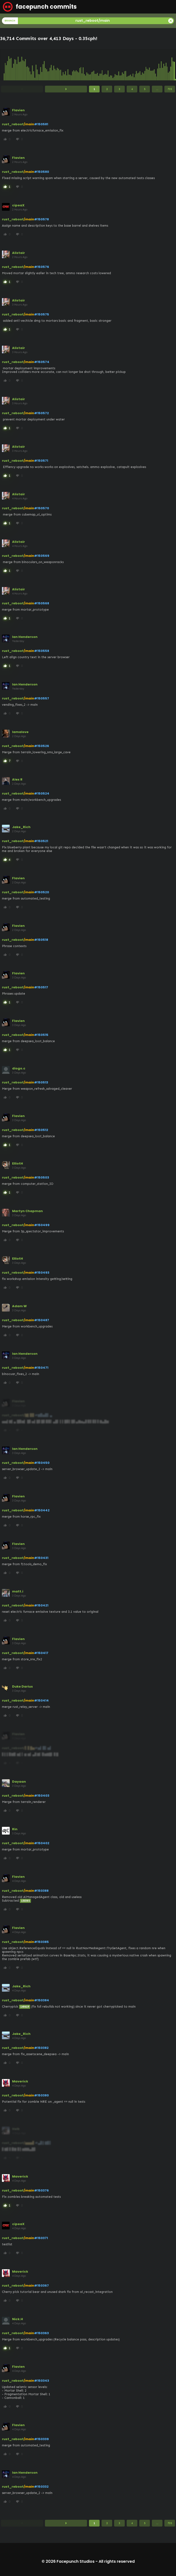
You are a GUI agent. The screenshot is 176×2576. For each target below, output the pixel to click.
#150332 (41, 2486)
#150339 (41, 2439)
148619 (24, 2006)
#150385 (41, 1942)
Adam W (19, 1306)
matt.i (17, 1591)
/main (29, 124)
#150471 (41, 1367)
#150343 (41, 2380)
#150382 (41, 2047)
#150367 (41, 2285)
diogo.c (18, 1068)
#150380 (41, 2095)
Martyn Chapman (27, 1211)
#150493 (41, 1272)
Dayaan (19, 1781)
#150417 (41, 1653)
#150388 (41, 1890)
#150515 (41, 1035)
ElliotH (17, 1163)
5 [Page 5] (144, 89)
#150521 (41, 841)
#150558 (41, 651)
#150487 (41, 1320)
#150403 (41, 1795)
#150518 (41, 939)
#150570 (41, 508)
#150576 (41, 267)
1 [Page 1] (94, 89)
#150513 (41, 1082)
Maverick (20, 2081)
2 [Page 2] (107, 89)
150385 (25, 1900)
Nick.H (17, 2319)
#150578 (41, 219)
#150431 (41, 1558)
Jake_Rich (21, 827)
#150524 (41, 793)
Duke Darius (22, 1686)
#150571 (41, 460)
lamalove (20, 732)
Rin (14, 1829)
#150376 (41, 2190)
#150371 (41, 2238)
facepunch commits (40, 7)
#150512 (41, 1130)
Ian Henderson (24, 637)
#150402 (41, 1843)
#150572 (41, 413)
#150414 (41, 1700)
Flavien (18, 110)
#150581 (41, 124)
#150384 (41, 2000)
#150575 (41, 314)
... (157, 89)
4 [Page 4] (132, 89)
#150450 (42, 1462)
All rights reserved (117, 2561)
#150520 (41, 892)
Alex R (17, 779)
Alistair (18, 253)
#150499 (42, 1225)
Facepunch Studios (76, 2561)
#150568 (41, 603)
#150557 (41, 698)
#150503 (41, 1177)
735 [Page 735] (170, 89)
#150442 (42, 1510)
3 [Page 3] (119, 89)
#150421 (41, 1605)
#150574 (41, 362)
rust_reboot (13, 124)
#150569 (41, 555)
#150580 (41, 171)
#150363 (41, 2333)
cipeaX (18, 205)
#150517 (41, 987)
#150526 (41, 746)
